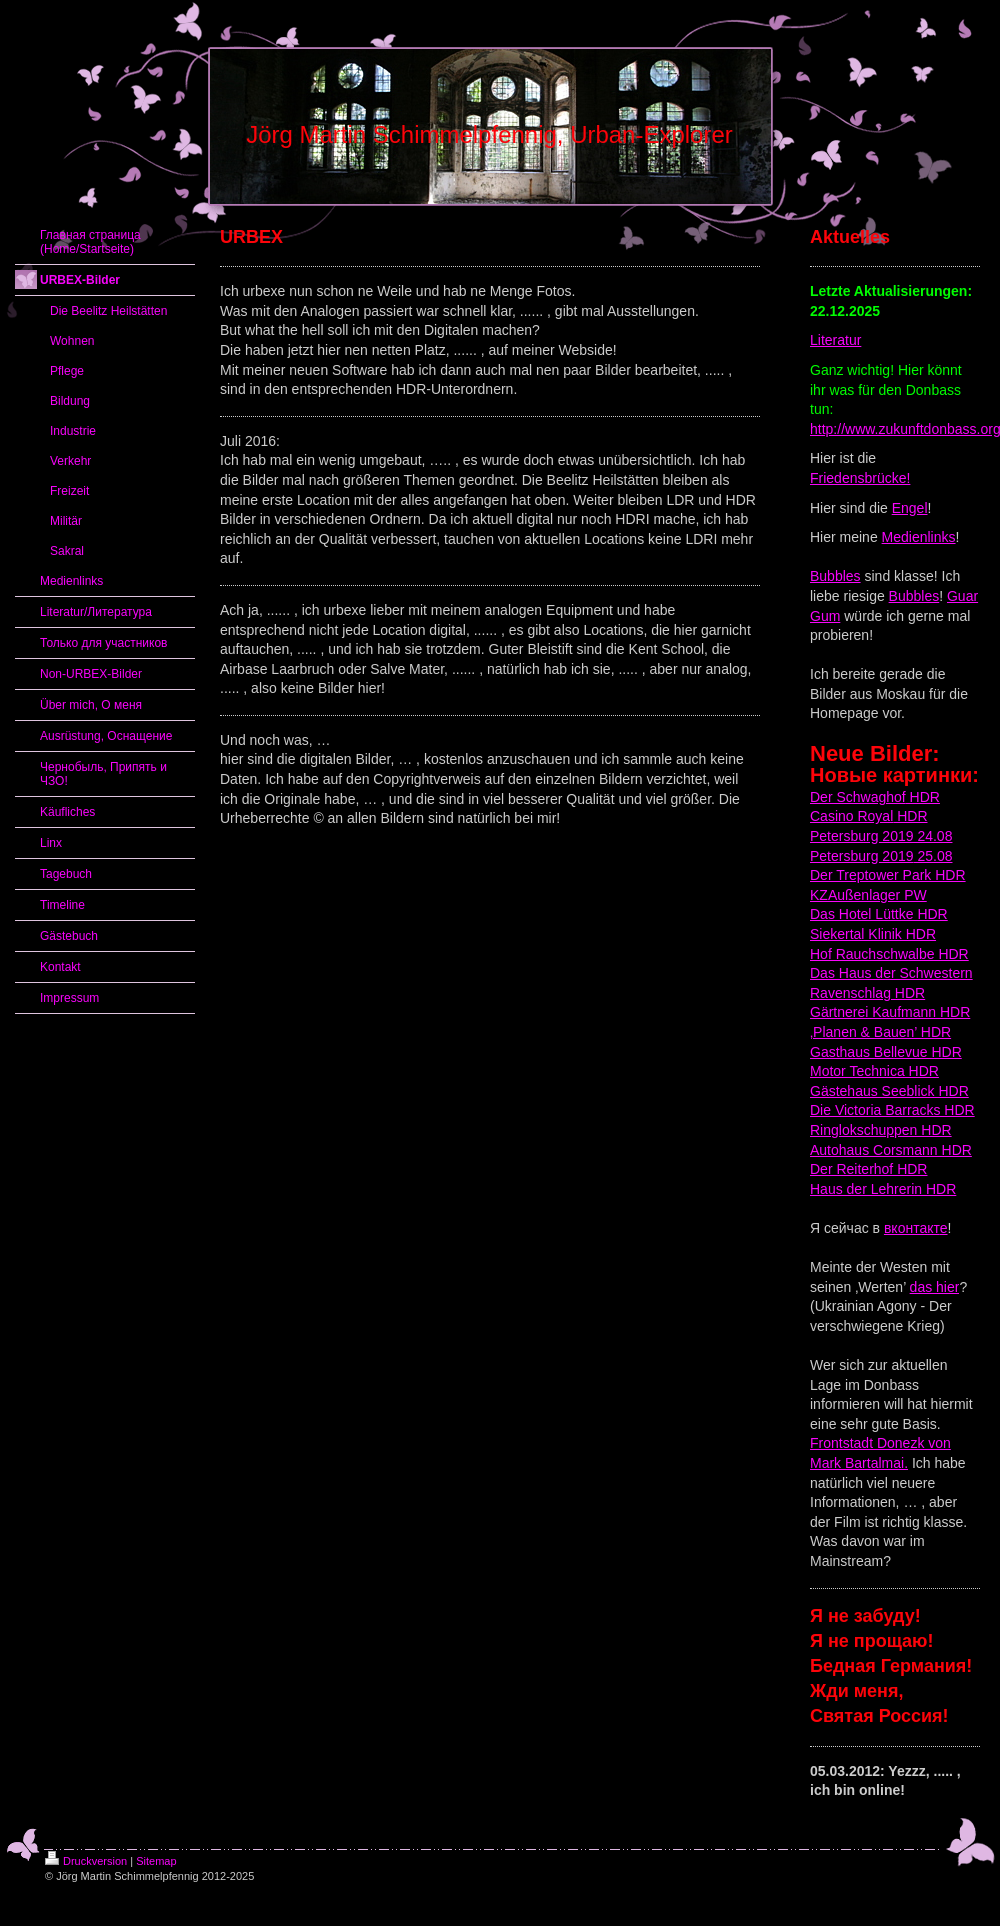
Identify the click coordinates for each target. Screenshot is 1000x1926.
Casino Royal (851, 816)
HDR (923, 797)
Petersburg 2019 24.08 (881, 836)
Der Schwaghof (858, 797)
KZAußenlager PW (868, 895)
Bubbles (835, 576)
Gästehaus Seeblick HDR (889, 1091)
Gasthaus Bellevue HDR (886, 1052)
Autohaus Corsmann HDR (891, 1150)
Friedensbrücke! (860, 478)
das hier (935, 1287)
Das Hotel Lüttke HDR (879, 914)
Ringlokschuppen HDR (881, 1130)
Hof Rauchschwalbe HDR (889, 954)
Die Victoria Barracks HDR (892, 1110)
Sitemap (156, 1861)
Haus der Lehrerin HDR (883, 1189)
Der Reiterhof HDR (868, 1169)
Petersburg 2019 (862, 856)
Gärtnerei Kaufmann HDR (890, 1012)
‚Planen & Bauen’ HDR (880, 1032)
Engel (910, 508)
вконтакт (912, 1228)
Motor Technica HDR (874, 1071)
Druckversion (86, 1861)
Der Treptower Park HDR (888, 875)
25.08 (933, 856)
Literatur (835, 340)
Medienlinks (919, 537)
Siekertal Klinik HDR (873, 934)
